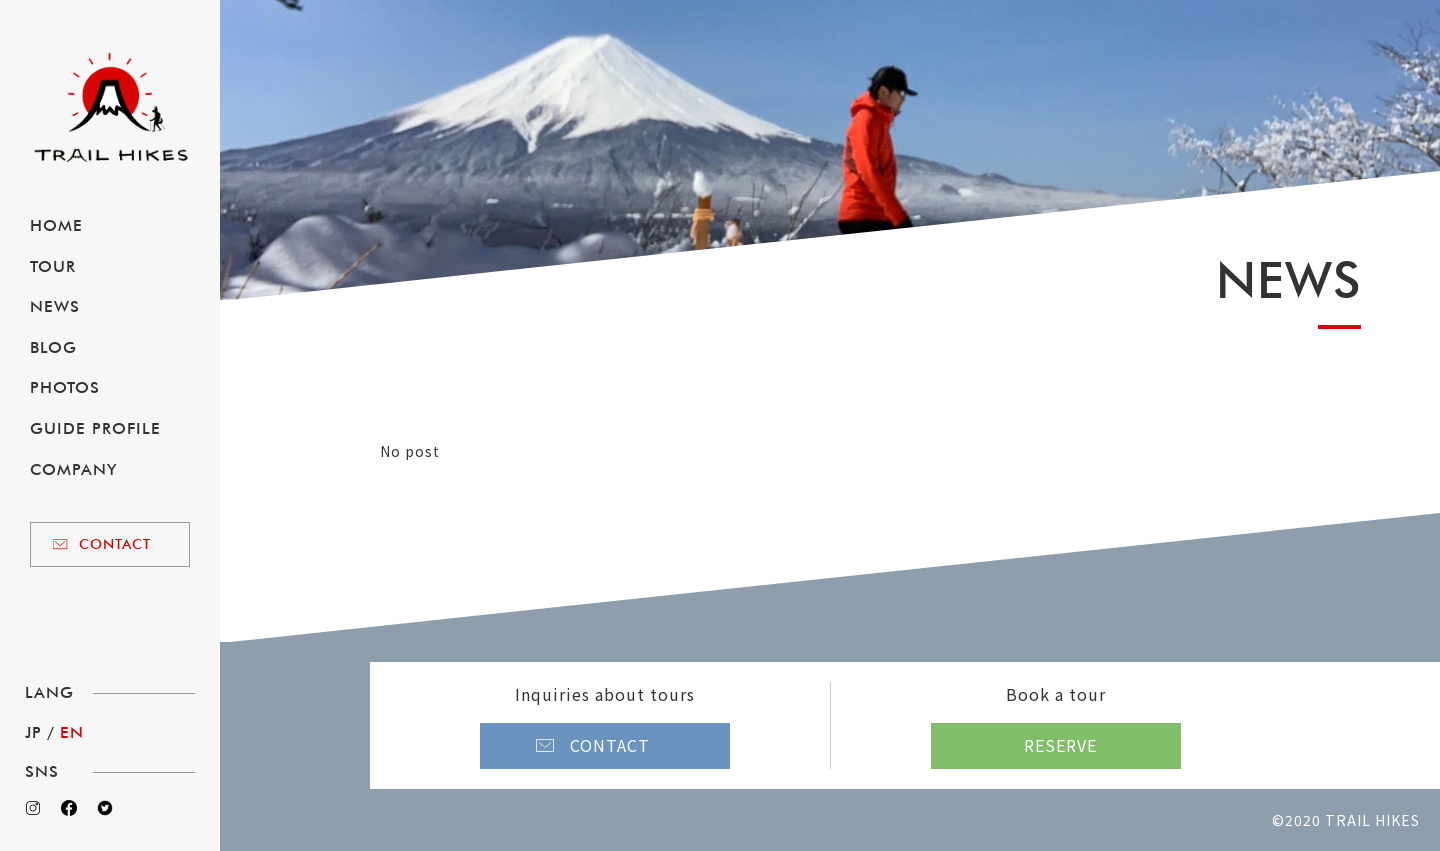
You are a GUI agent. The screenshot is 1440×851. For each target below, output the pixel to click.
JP (33, 732)
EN (72, 732)
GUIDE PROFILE (95, 428)
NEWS (55, 306)
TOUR (53, 266)
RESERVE (1060, 745)
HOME (56, 225)
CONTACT (115, 544)
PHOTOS (65, 387)
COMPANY (73, 469)
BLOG (53, 347)
